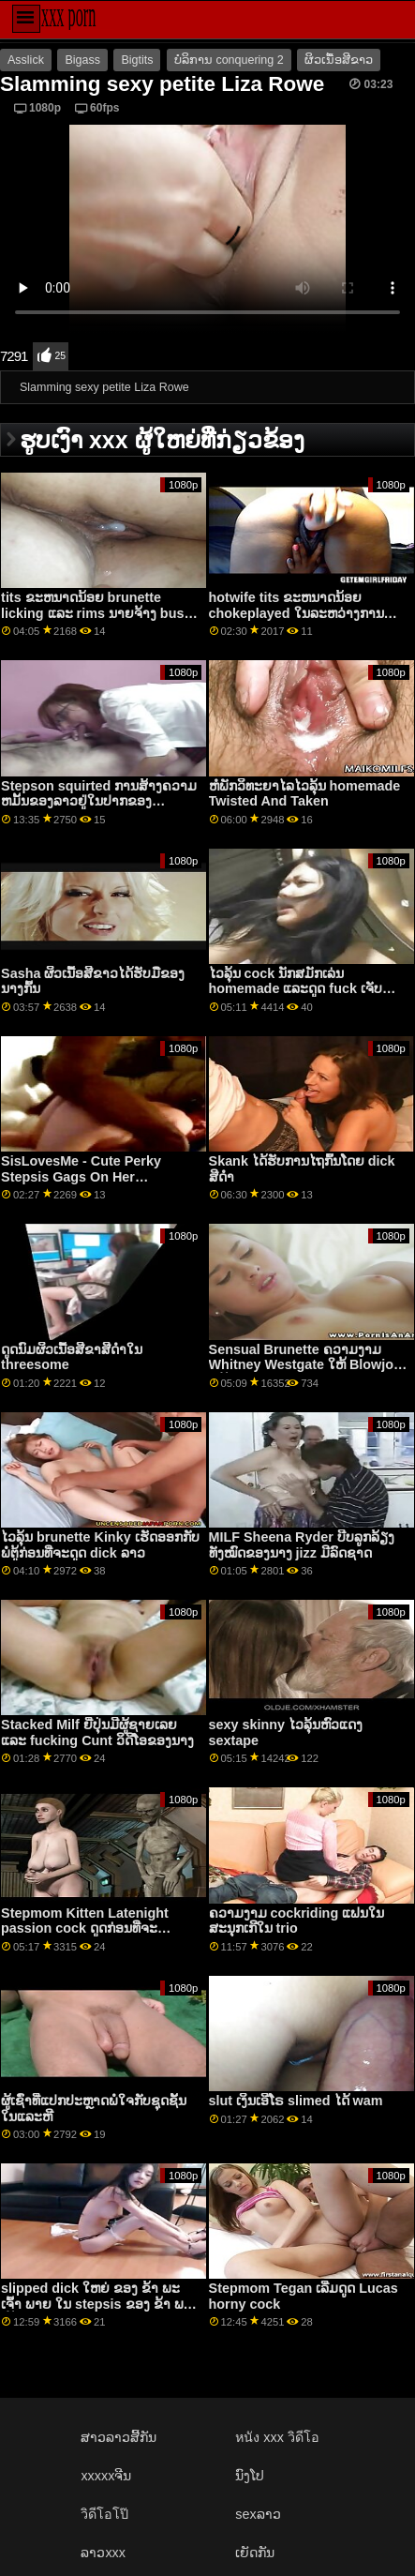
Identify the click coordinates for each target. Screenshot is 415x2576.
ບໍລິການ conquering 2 (229, 60)
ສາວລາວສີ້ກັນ (118, 2437)
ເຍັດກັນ (254, 2552)
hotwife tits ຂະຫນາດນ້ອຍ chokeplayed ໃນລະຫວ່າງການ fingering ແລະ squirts (296, 613)
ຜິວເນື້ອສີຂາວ (338, 60)
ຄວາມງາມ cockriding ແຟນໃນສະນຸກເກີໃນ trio (297, 1921)
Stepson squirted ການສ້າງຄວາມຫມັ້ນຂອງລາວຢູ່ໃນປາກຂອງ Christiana (99, 801)
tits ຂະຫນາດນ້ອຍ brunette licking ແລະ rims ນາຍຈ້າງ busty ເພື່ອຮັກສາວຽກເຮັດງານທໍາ (98, 613)
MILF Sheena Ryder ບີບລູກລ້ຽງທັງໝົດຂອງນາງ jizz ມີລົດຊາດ (301, 1544)
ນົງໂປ (249, 2475)
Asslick (25, 60)
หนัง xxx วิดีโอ (277, 2437)
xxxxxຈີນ (106, 2475)
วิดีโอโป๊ (104, 2514)
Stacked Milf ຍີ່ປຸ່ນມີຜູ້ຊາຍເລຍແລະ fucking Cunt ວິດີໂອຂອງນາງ (97, 1732)
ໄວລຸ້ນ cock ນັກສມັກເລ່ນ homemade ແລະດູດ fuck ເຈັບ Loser (295, 989)
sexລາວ (257, 2514)
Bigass (82, 60)
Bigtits (137, 60)
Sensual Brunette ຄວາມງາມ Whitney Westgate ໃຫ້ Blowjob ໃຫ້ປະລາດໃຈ (305, 1365)
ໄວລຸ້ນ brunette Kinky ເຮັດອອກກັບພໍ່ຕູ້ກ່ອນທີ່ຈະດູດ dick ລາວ (100, 1544)
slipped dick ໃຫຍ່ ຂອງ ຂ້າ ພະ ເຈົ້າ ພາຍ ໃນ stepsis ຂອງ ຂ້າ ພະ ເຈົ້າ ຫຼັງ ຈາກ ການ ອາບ (96, 2304)
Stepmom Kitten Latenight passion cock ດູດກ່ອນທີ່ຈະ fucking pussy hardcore (85, 1928)
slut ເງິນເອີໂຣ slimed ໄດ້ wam (296, 2100)
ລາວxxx (103, 2552)
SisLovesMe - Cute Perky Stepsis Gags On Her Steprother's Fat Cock (81, 1176)
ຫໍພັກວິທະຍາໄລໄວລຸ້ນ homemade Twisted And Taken (305, 793)
